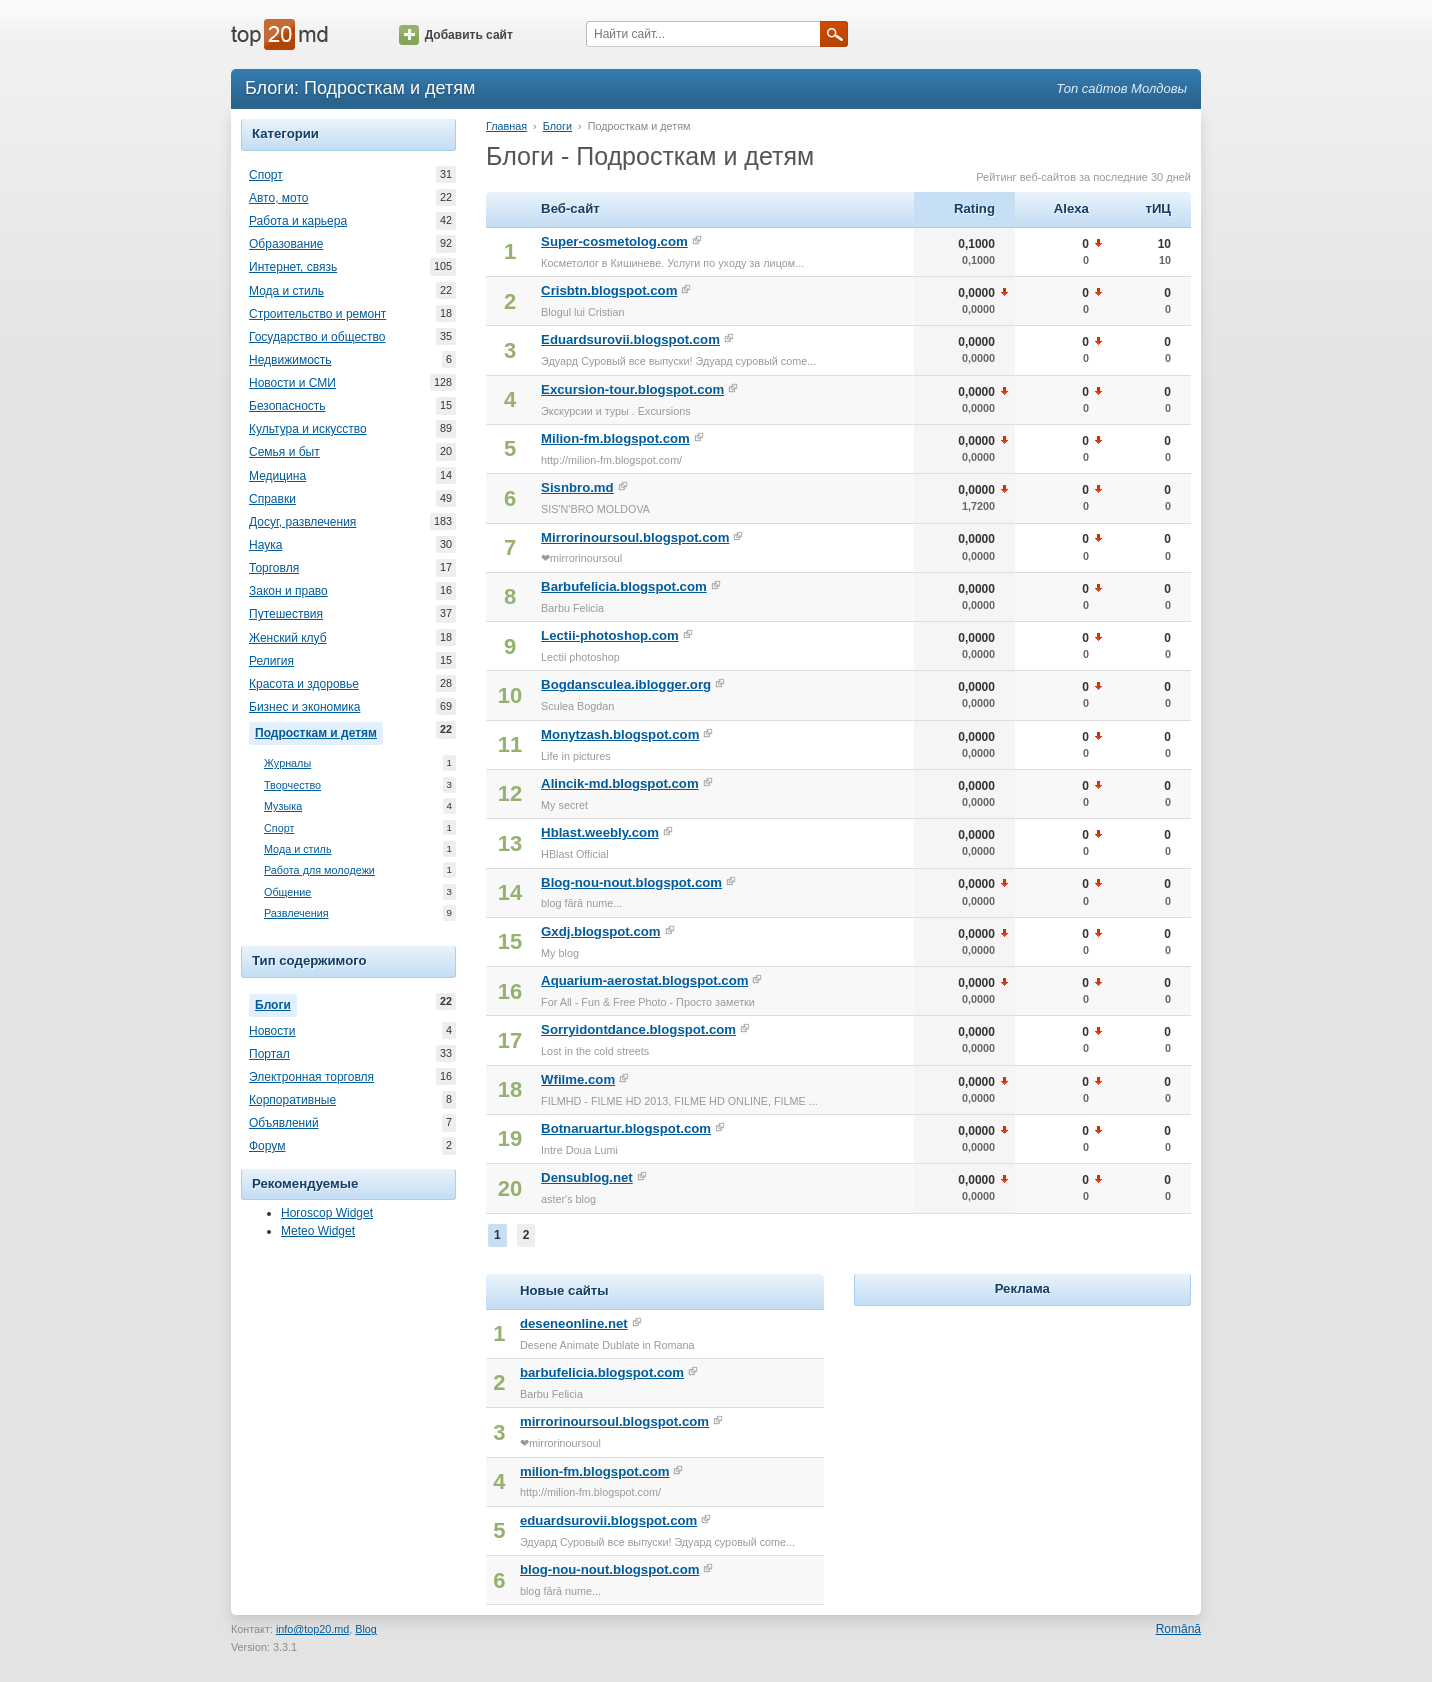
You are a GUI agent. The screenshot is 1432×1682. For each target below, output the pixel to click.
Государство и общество (317, 337)
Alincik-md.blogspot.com (620, 783)
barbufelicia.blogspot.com (602, 1372)
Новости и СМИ (292, 383)
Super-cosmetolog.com (614, 241)
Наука (265, 545)
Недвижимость (290, 360)
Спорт (266, 175)
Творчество (292, 785)
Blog (366, 1629)
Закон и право (288, 591)
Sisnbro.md (577, 487)
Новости (272, 1031)
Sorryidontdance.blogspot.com (638, 1029)
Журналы (287, 763)
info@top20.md (312, 1629)
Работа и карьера (298, 221)
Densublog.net (587, 1177)
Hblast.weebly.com (600, 832)
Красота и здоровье (304, 684)
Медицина (277, 476)
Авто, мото (279, 198)
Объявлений (284, 1123)
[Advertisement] (1022, 1436)
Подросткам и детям (319, 731)
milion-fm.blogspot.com (594, 1471)
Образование (286, 244)
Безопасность (287, 406)
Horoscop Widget (327, 1213)
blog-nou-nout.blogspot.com (609, 1569)
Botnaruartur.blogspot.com (626, 1128)
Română (1178, 1629)
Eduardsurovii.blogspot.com (630, 339)
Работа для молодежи (319, 870)
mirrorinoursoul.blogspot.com (614, 1421)
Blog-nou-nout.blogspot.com (631, 882)
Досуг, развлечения (302, 522)
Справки (272, 499)
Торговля (274, 568)
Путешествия (286, 614)
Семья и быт (284, 452)
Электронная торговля (311, 1077)
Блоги (276, 1003)
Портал (269, 1054)
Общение (287, 892)
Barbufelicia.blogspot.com (624, 586)
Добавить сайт (456, 35)
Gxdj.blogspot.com (600, 931)
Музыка (283, 806)
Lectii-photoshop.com (610, 635)
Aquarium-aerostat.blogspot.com (644, 980)
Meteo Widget (318, 1231)
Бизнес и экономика (304, 707)
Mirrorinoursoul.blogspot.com (635, 537)
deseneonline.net (574, 1323)
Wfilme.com (578, 1079)
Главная (506, 126)
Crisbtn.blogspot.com (609, 290)
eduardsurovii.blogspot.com (608, 1520)
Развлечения (296, 913)
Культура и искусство (308, 429)
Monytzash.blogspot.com (620, 734)
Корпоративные (292, 1100)
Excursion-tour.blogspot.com (632, 389)
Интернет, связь (293, 267)
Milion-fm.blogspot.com (615, 438)
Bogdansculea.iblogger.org (626, 684)
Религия (271, 661)
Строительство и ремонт (317, 314)
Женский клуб (288, 638)
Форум (267, 1146)
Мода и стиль (286, 291)
